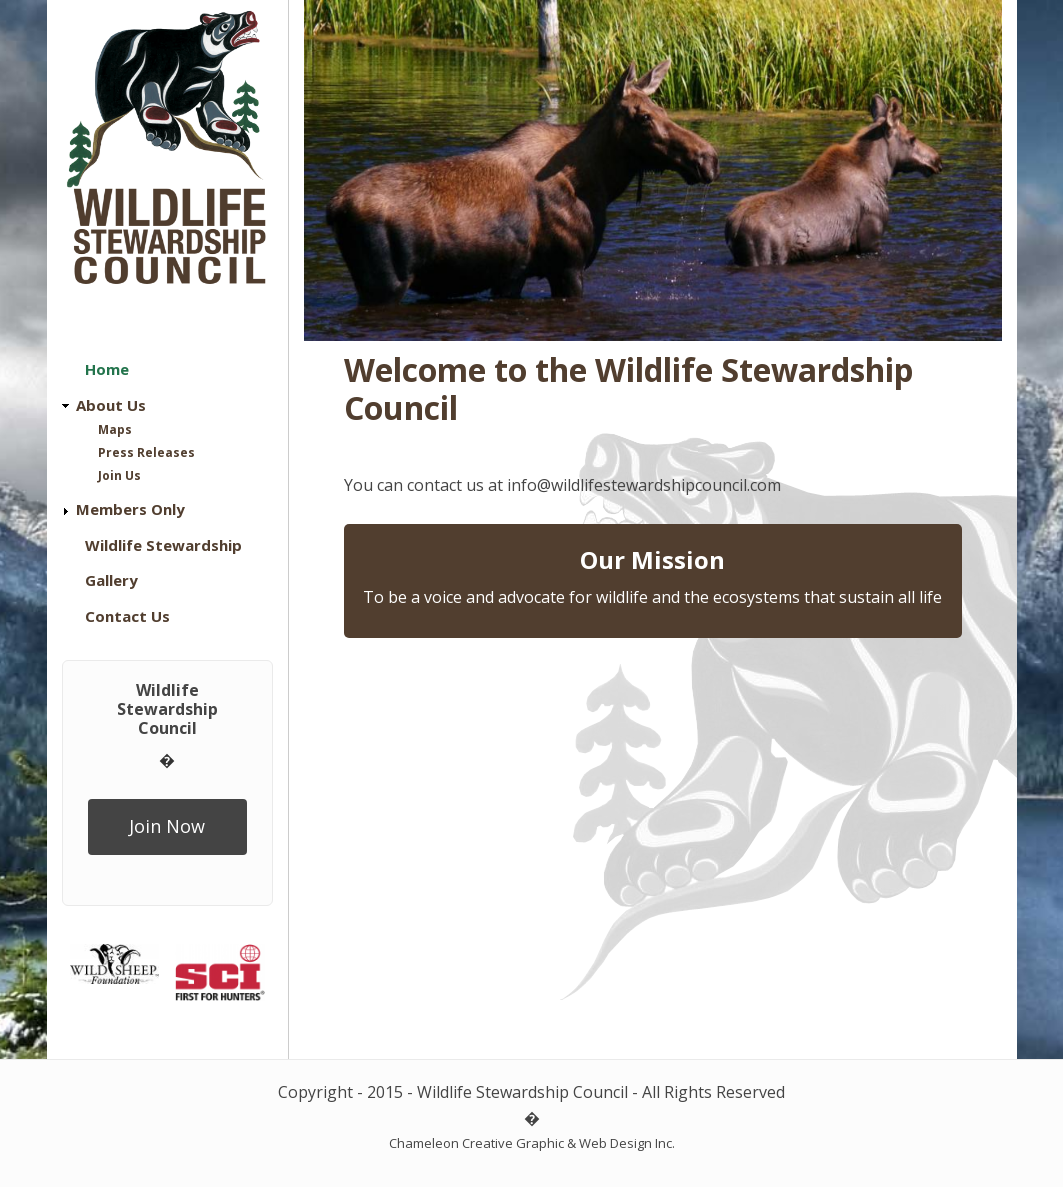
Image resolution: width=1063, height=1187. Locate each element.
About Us (111, 405)
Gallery (111, 580)
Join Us (119, 475)
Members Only (130, 509)
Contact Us (127, 616)
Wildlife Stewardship (163, 545)
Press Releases (146, 452)
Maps (115, 429)
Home (107, 369)
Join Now (167, 826)
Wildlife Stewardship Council (167, 709)
